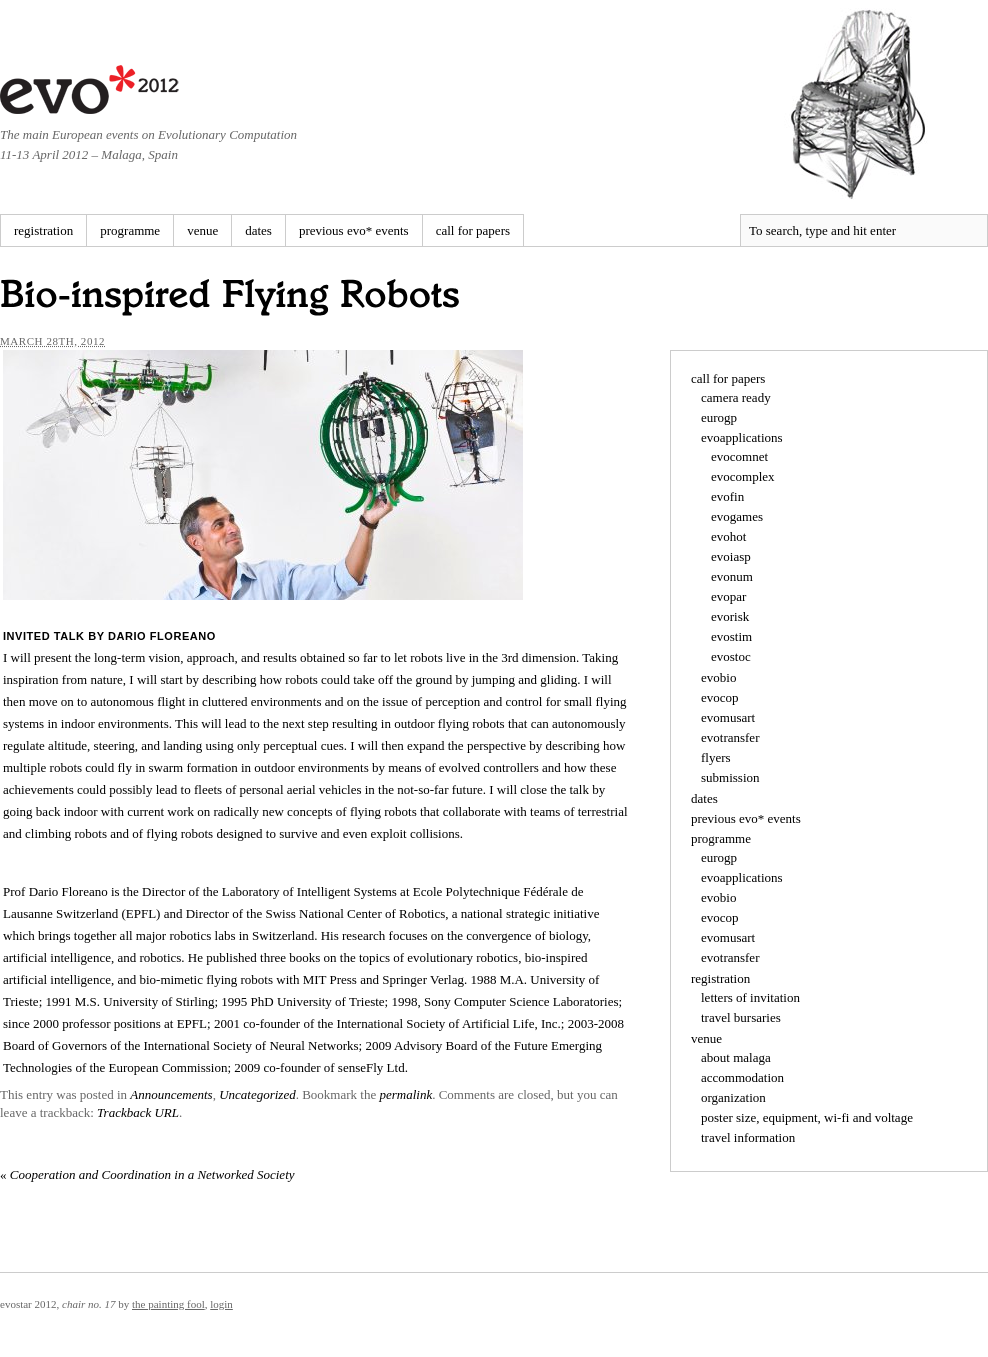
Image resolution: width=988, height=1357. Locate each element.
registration (43, 230)
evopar (728, 596)
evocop (720, 697)
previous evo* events (354, 230)
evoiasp (731, 556)
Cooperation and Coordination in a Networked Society (147, 1174)
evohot (728, 536)
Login (221, 1304)
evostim (731, 636)
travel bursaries (741, 1017)
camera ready (736, 397)
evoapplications (742, 437)
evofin (727, 496)
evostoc (731, 656)
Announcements (171, 1094)
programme (130, 230)
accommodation (742, 1077)
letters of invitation (750, 997)
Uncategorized (257, 1094)
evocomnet (739, 456)
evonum (732, 576)
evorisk (730, 616)
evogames (737, 516)
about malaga (736, 1057)
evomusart (728, 717)
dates (258, 230)
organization (733, 1097)
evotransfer (730, 737)
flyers (716, 757)
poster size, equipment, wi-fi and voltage (807, 1117)
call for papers (473, 230)
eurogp (719, 417)
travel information (748, 1137)
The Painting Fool (168, 1304)
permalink (405, 1094)
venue (202, 230)
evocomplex (743, 476)
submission (730, 777)
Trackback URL (138, 1112)
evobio (718, 677)
